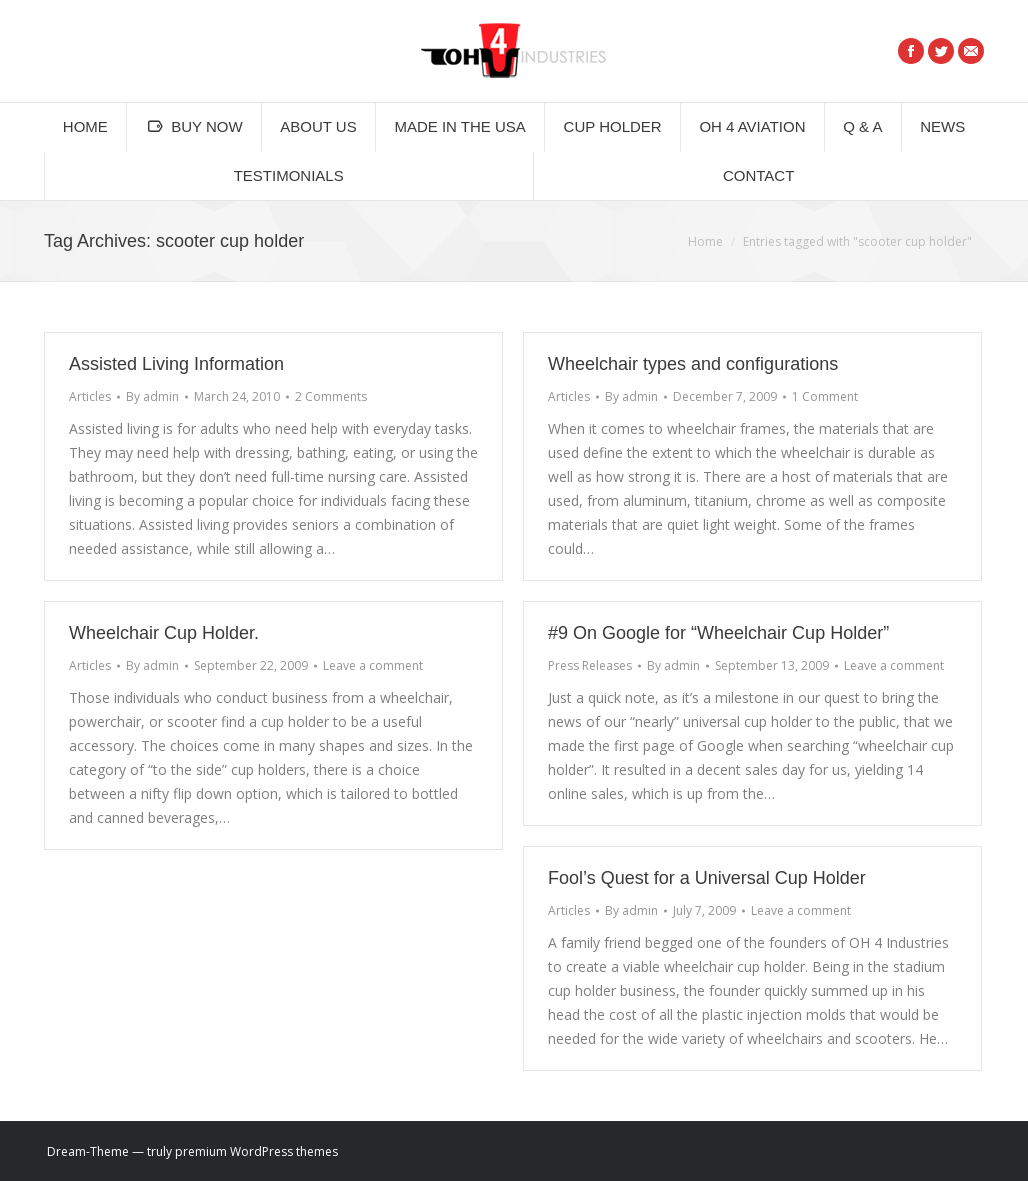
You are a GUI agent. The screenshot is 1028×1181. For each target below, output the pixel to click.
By (152, 396)
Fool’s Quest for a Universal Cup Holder (707, 878)
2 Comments (331, 396)
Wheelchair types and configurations (693, 364)
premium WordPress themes (256, 1151)
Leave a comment (373, 665)
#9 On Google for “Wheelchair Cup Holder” (718, 633)
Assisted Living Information (176, 364)
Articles (90, 396)
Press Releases (590, 665)
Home (705, 241)
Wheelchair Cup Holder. (164, 633)
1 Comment (825, 396)
